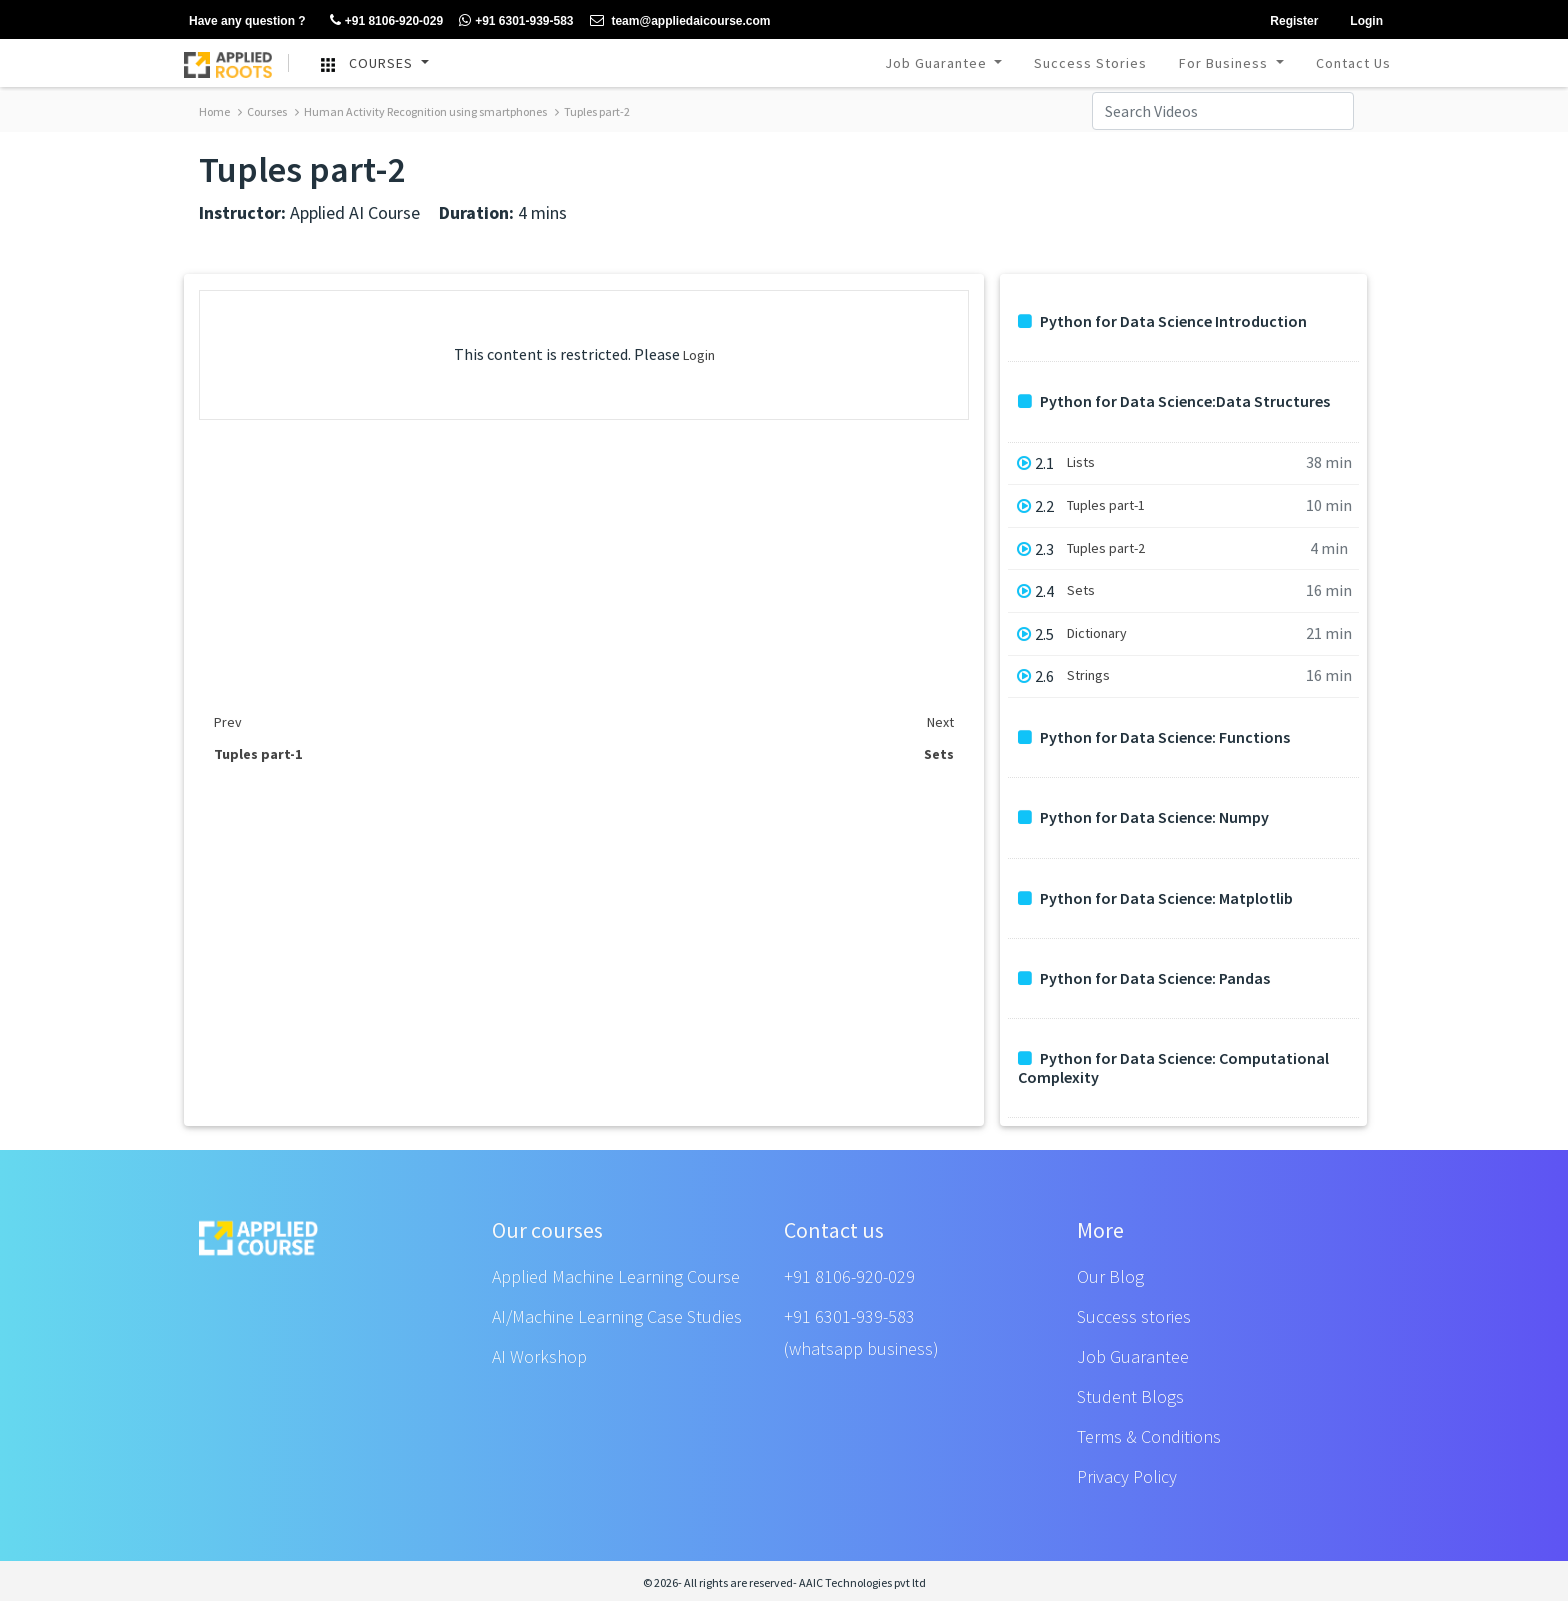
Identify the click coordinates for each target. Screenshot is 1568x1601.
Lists (1081, 462)
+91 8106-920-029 (849, 1276)
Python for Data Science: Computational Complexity (1173, 1068)
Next (940, 722)
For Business (1225, 63)
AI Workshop (539, 1356)
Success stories (1134, 1316)
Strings (1088, 675)
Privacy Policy (1127, 1476)
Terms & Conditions (1149, 1436)
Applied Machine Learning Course (616, 1276)
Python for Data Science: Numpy (1143, 817)
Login (699, 355)
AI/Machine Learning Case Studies (617, 1316)
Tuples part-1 (1106, 505)
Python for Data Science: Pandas (1144, 978)
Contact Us (1353, 63)
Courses (262, 111)
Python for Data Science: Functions (1154, 737)
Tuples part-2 (592, 111)
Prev (228, 722)
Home (214, 111)
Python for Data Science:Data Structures (1174, 401)
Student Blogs (1130, 1396)
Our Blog (1110, 1276)
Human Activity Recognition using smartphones (421, 111)
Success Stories (1090, 63)
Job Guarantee (938, 63)
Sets (1081, 590)
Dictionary (1097, 633)
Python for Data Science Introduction (1162, 321)
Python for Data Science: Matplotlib (1155, 898)
